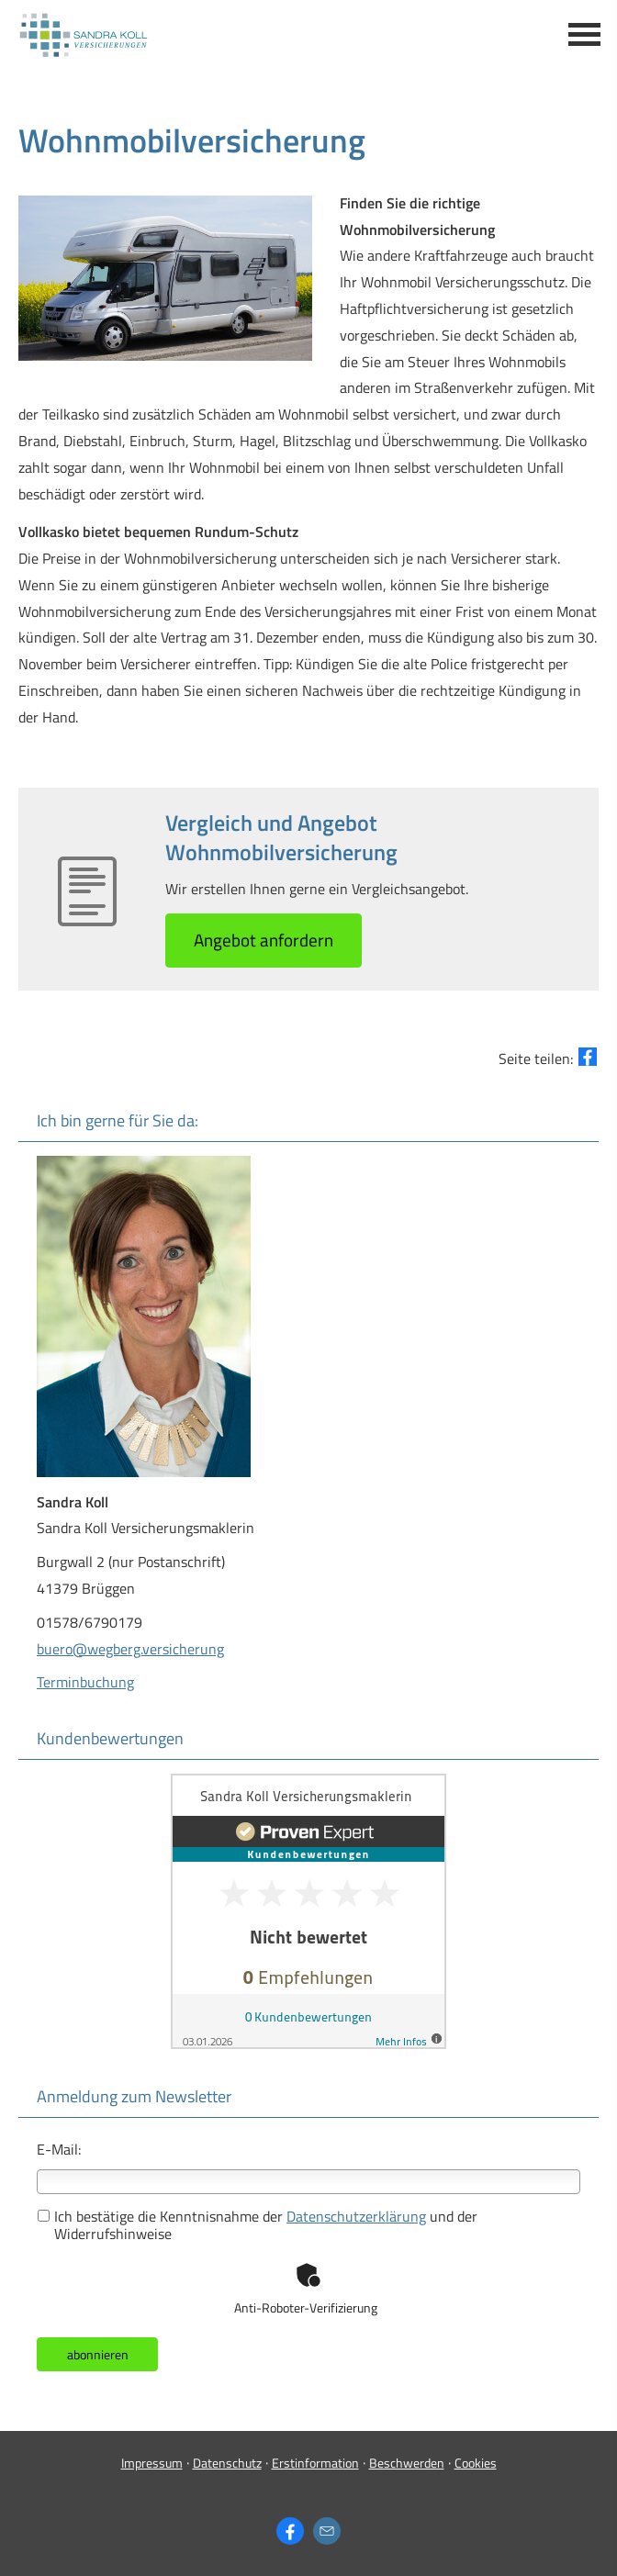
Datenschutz (227, 2462)
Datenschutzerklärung (356, 2216)
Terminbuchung (85, 1682)
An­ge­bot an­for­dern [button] (263, 939)
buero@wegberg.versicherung (130, 1649)
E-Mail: (59, 2149)
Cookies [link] (475, 2462)
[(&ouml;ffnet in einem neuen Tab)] (308, 2044)
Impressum (152, 2462)
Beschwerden (406, 2462)
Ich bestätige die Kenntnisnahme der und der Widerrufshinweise (257, 2225)
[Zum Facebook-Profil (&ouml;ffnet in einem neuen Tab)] (290, 2531)
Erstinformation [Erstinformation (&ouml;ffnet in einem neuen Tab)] (315, 2462)
